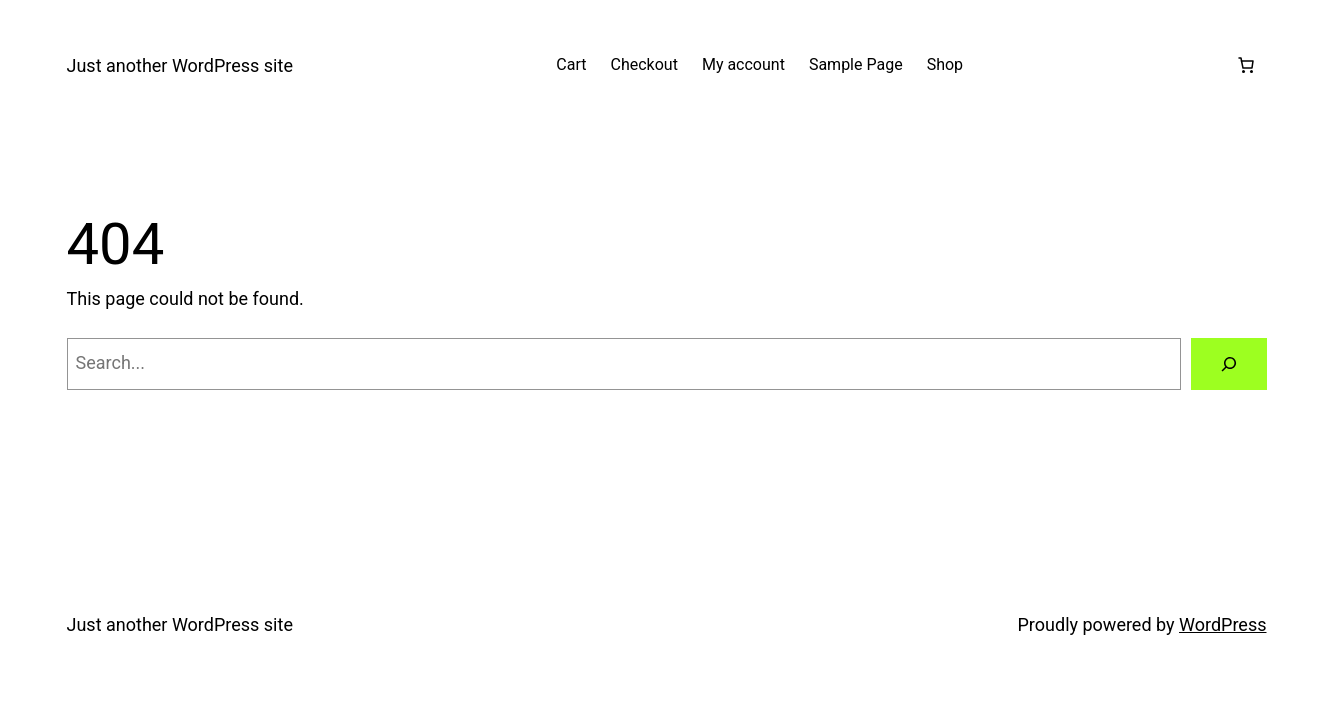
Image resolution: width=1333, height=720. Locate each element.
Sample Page (856, 64)
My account (743, 64)
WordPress (1222, 624)
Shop (945, 64)
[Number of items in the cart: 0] (1246, 65)
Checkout (644, 64)
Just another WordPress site (180, 65)
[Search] (1229, 364)
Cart (571, 64)
